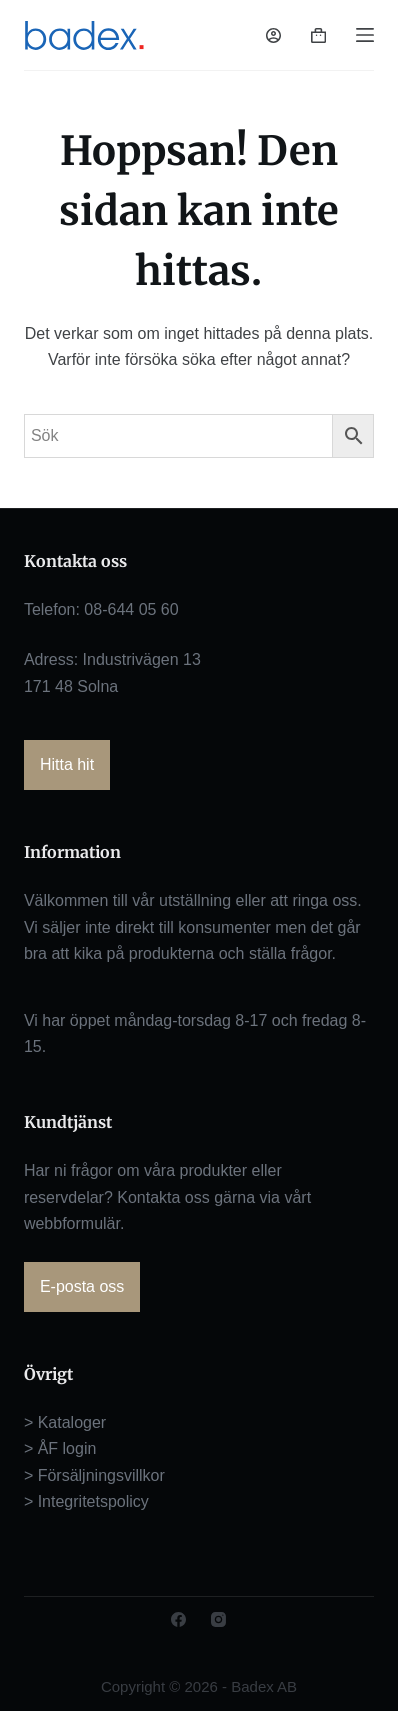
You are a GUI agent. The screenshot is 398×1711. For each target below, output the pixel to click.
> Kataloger (65, 1422)
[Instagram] (218, 1619)
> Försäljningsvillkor (94, 1475)
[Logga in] (273, 35)
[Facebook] (178, 1619)
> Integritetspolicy (86, 1501)
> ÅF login (60, 1448)
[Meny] (365, 35)
